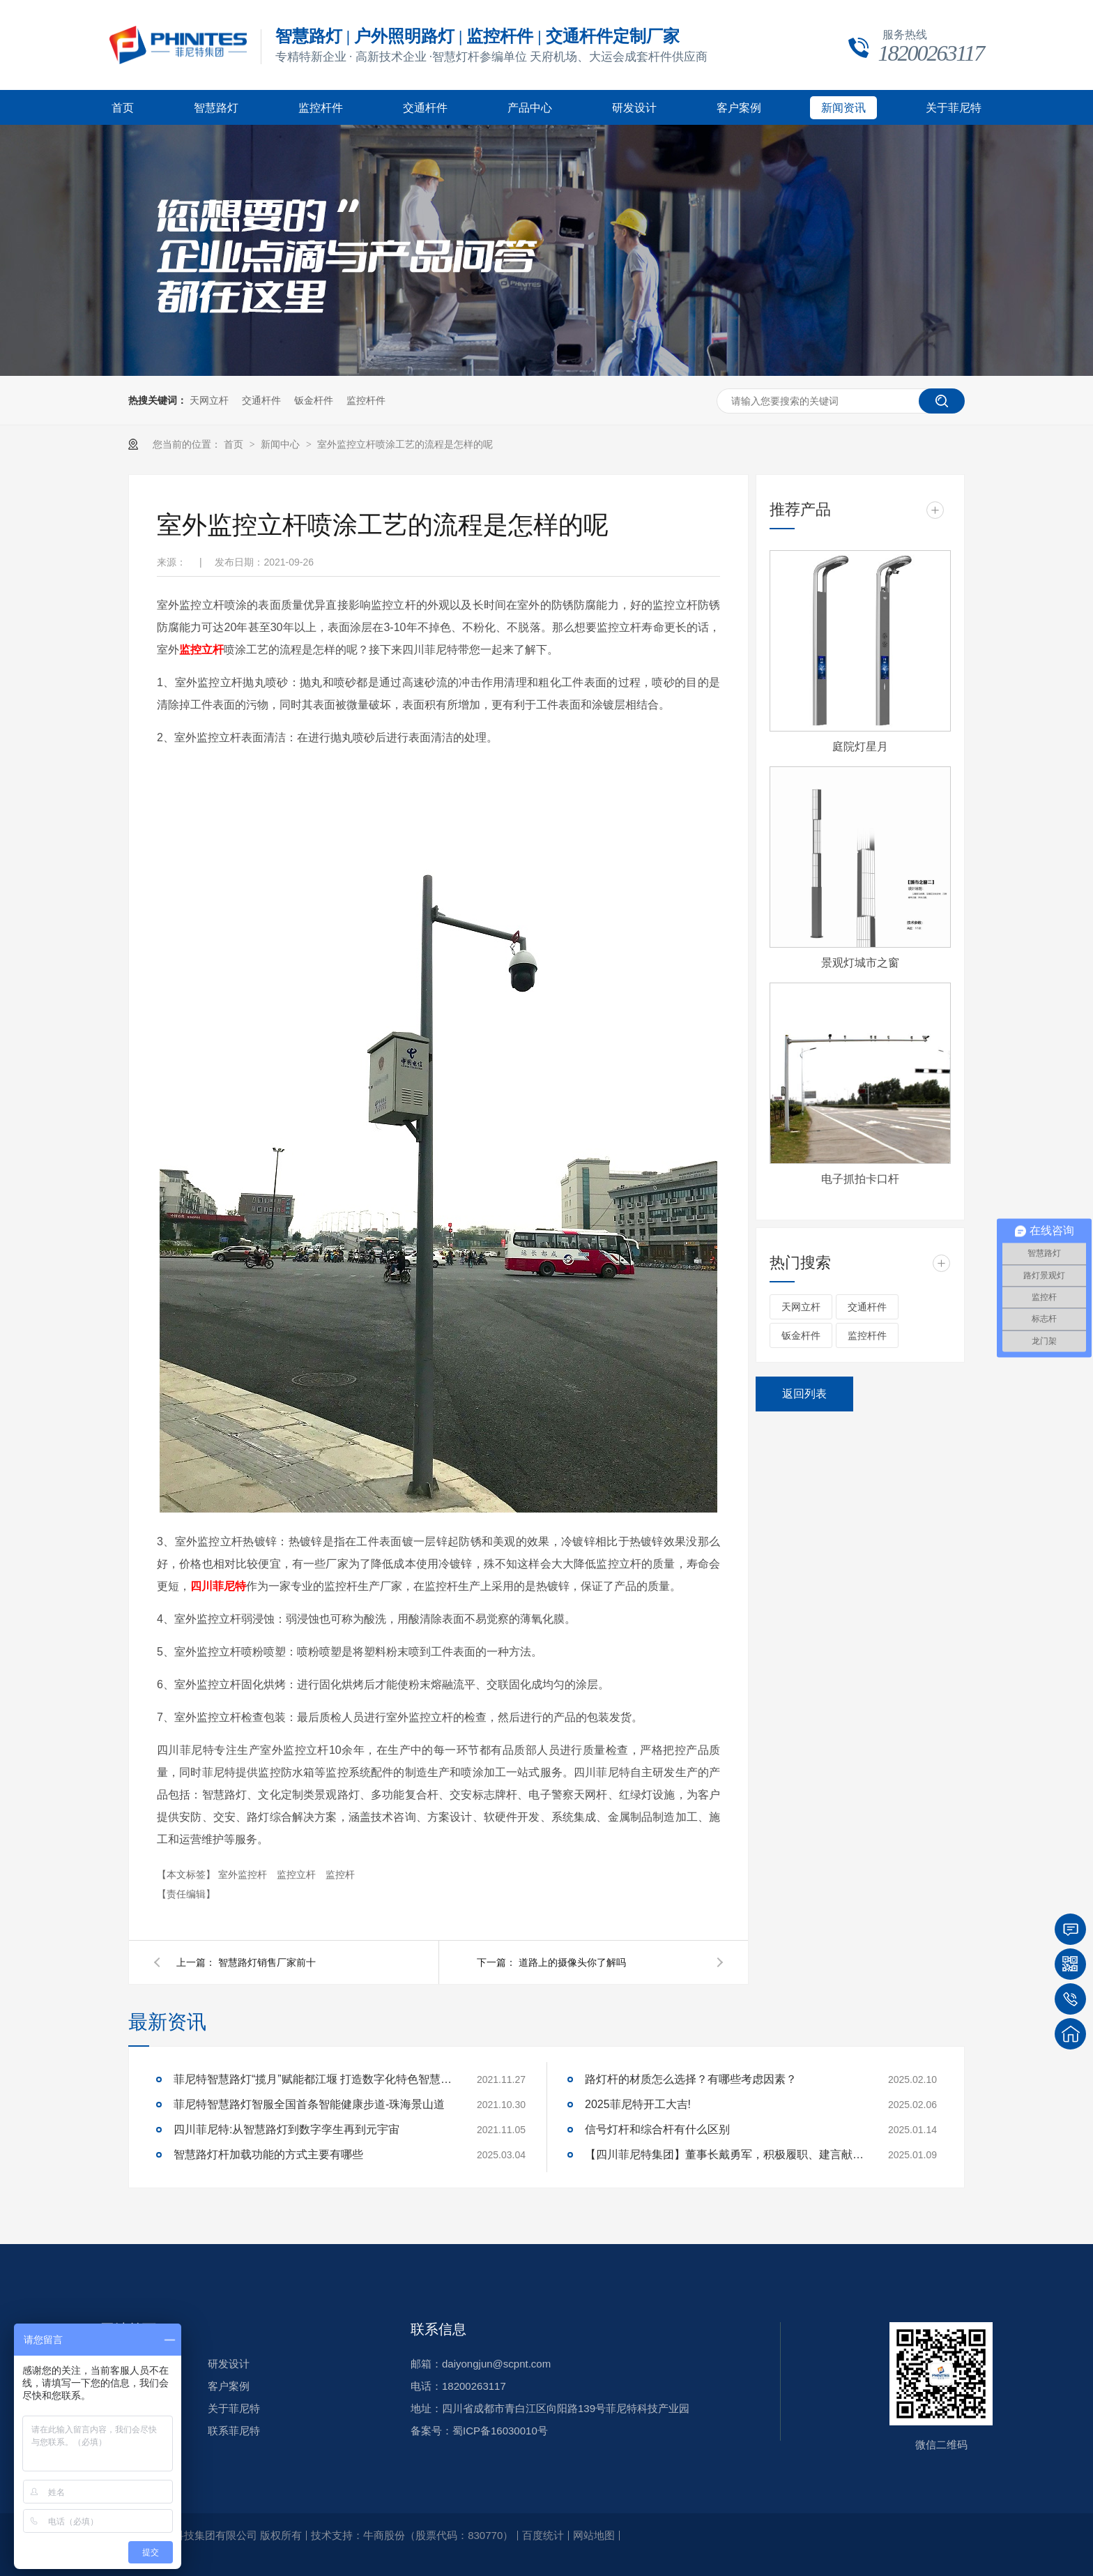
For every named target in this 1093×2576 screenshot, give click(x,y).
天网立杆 (209, 400)
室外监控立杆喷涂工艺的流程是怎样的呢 (405, 444)
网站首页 (128, 2329)
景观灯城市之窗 (860, 963)
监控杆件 (320, 108)
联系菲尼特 (234, 2431)
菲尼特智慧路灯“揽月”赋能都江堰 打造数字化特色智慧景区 (313, 2079)
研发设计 (634, 108)
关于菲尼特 (953, 108)
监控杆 (340, 1874)
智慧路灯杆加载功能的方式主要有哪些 (268, 2154)
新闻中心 (282, 444)
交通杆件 (425, 108)
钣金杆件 (313, 400)
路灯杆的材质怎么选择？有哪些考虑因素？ (691, 2079)
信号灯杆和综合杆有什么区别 (657, 2129)
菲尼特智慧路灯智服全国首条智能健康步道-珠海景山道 (309, 2104)
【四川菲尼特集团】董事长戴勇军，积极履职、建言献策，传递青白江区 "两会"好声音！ (724, 2154)
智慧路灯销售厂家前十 (267, 1962)
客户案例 (739, 108)
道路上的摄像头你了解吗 (572, 1962)
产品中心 (529, 108)
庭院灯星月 (860, 746)
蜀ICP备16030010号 (500, 2431)
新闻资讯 (843, 108)
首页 (123, 108)
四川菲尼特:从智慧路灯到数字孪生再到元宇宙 (286, 2129)
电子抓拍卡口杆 (860, 1179)
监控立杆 (298, 1874)
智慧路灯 (216, 108)
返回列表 (804, 1394)
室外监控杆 (244, 1874)
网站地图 (594, 2535)
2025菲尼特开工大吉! (638, 2104)
